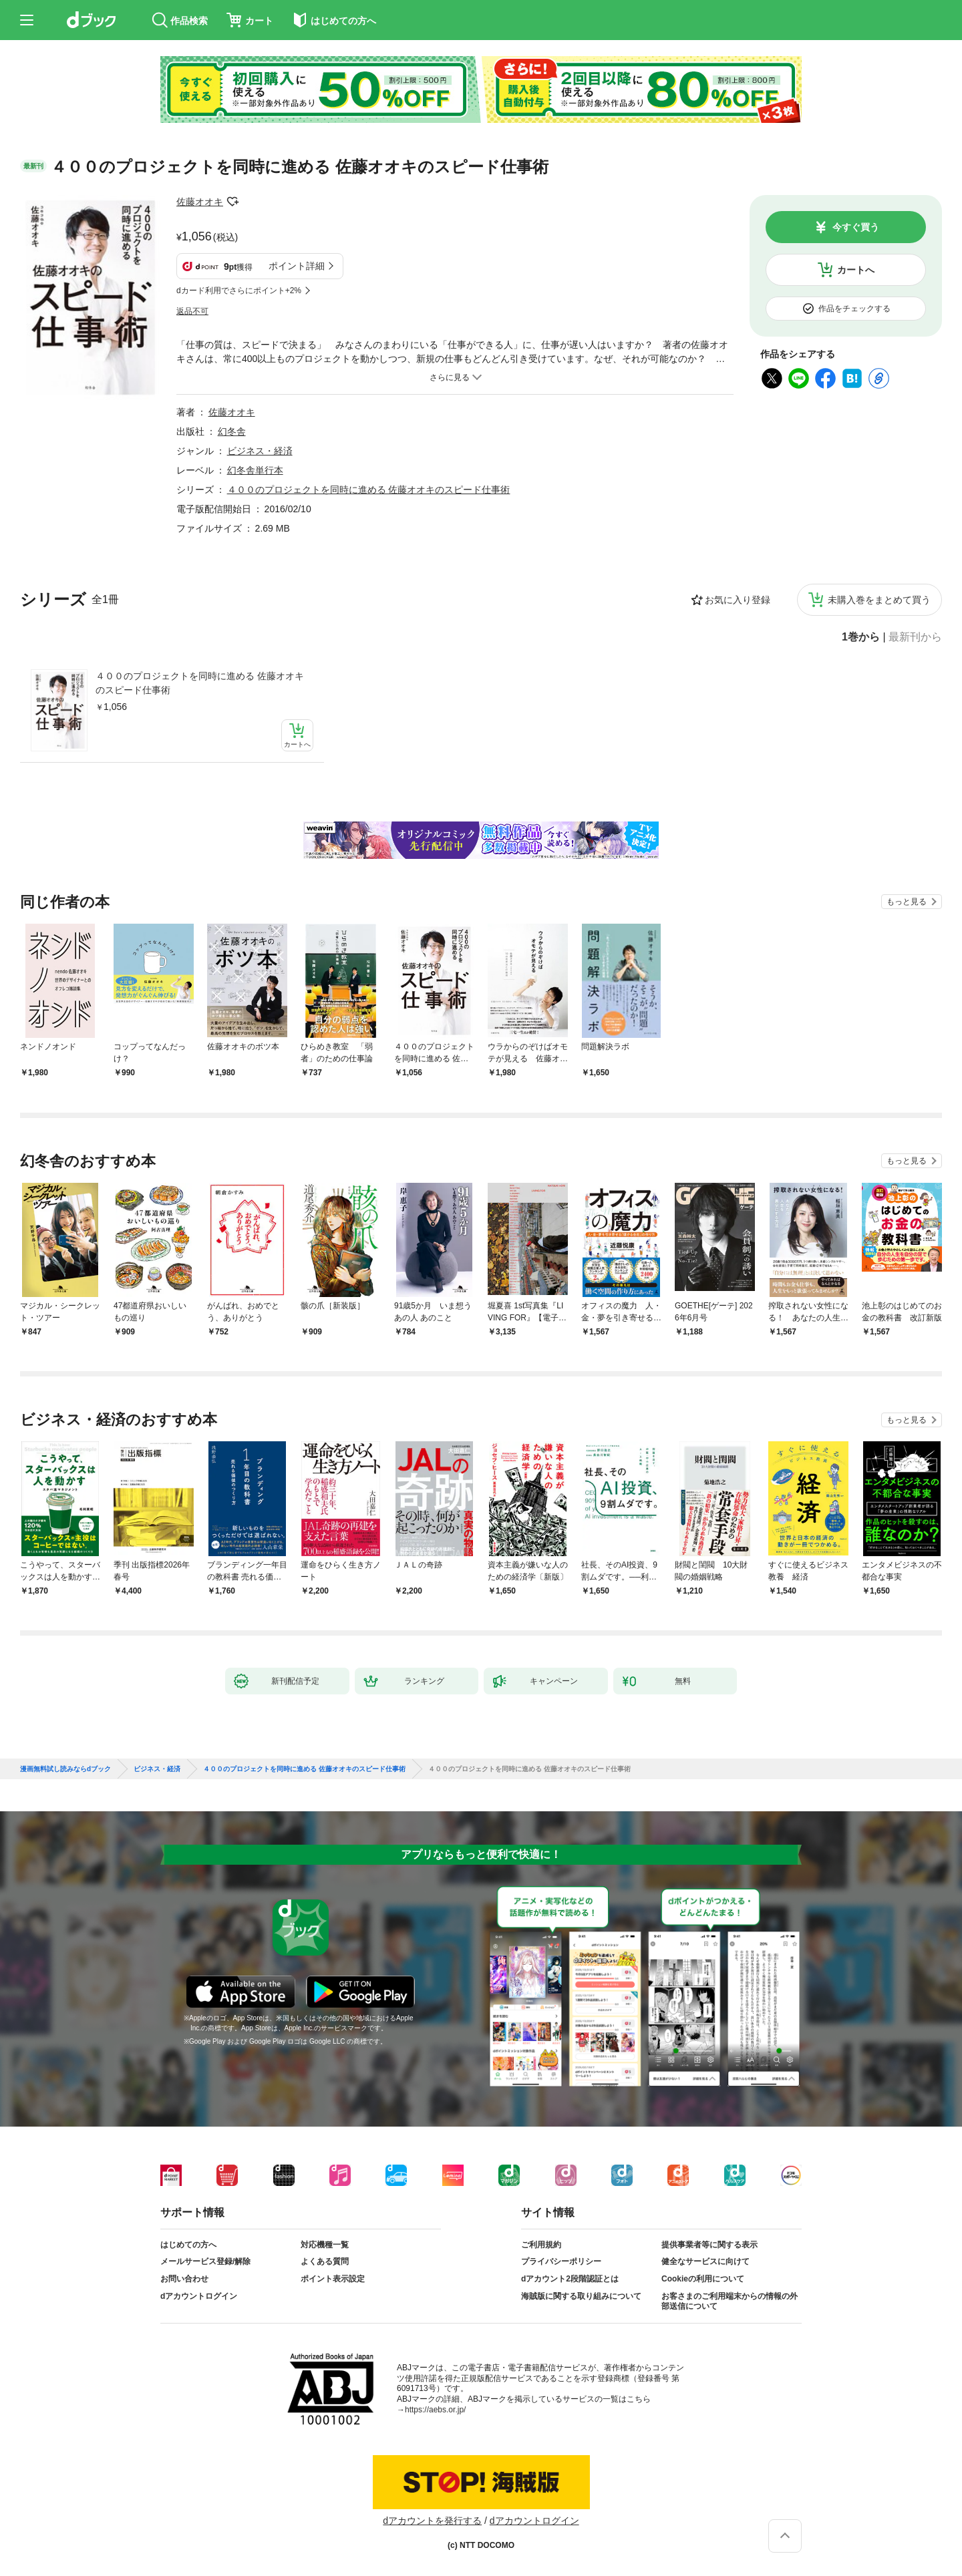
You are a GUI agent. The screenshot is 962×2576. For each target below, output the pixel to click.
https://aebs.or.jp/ (435, 2409)
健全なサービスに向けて (705, 2261)
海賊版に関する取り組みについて (581, 2296)
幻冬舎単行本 (255, 470)
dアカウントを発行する (432, 2520)
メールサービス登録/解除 (205, 2261)
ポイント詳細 (297, 265)
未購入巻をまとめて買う (879, 599)
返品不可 (192, 311)
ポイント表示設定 (333, 2278)
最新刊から (915, 637)
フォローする (232, 201)
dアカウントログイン (198, 2296)
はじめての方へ (188, 2244)
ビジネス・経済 (260, 450)
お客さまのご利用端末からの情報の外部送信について (729, 2301)
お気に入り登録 (737, 599)
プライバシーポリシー (561, 2261)
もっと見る (907, 901)
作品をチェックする (854, 308)
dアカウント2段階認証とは (570, 2278)
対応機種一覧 (325, 2244)
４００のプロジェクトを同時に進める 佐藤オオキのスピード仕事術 (200, 683)
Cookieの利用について (702, 2278)
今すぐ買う (855, 227)
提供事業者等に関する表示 (709, 2244)
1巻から (861, 637)
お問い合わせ (184, 2278)
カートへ (855, 269)
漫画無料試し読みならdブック (65, 1769)
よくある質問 (325, 2261)
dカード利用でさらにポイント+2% (238, 290)
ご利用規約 (541, 2244)
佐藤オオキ (199, 201)
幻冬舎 (232, 431)
